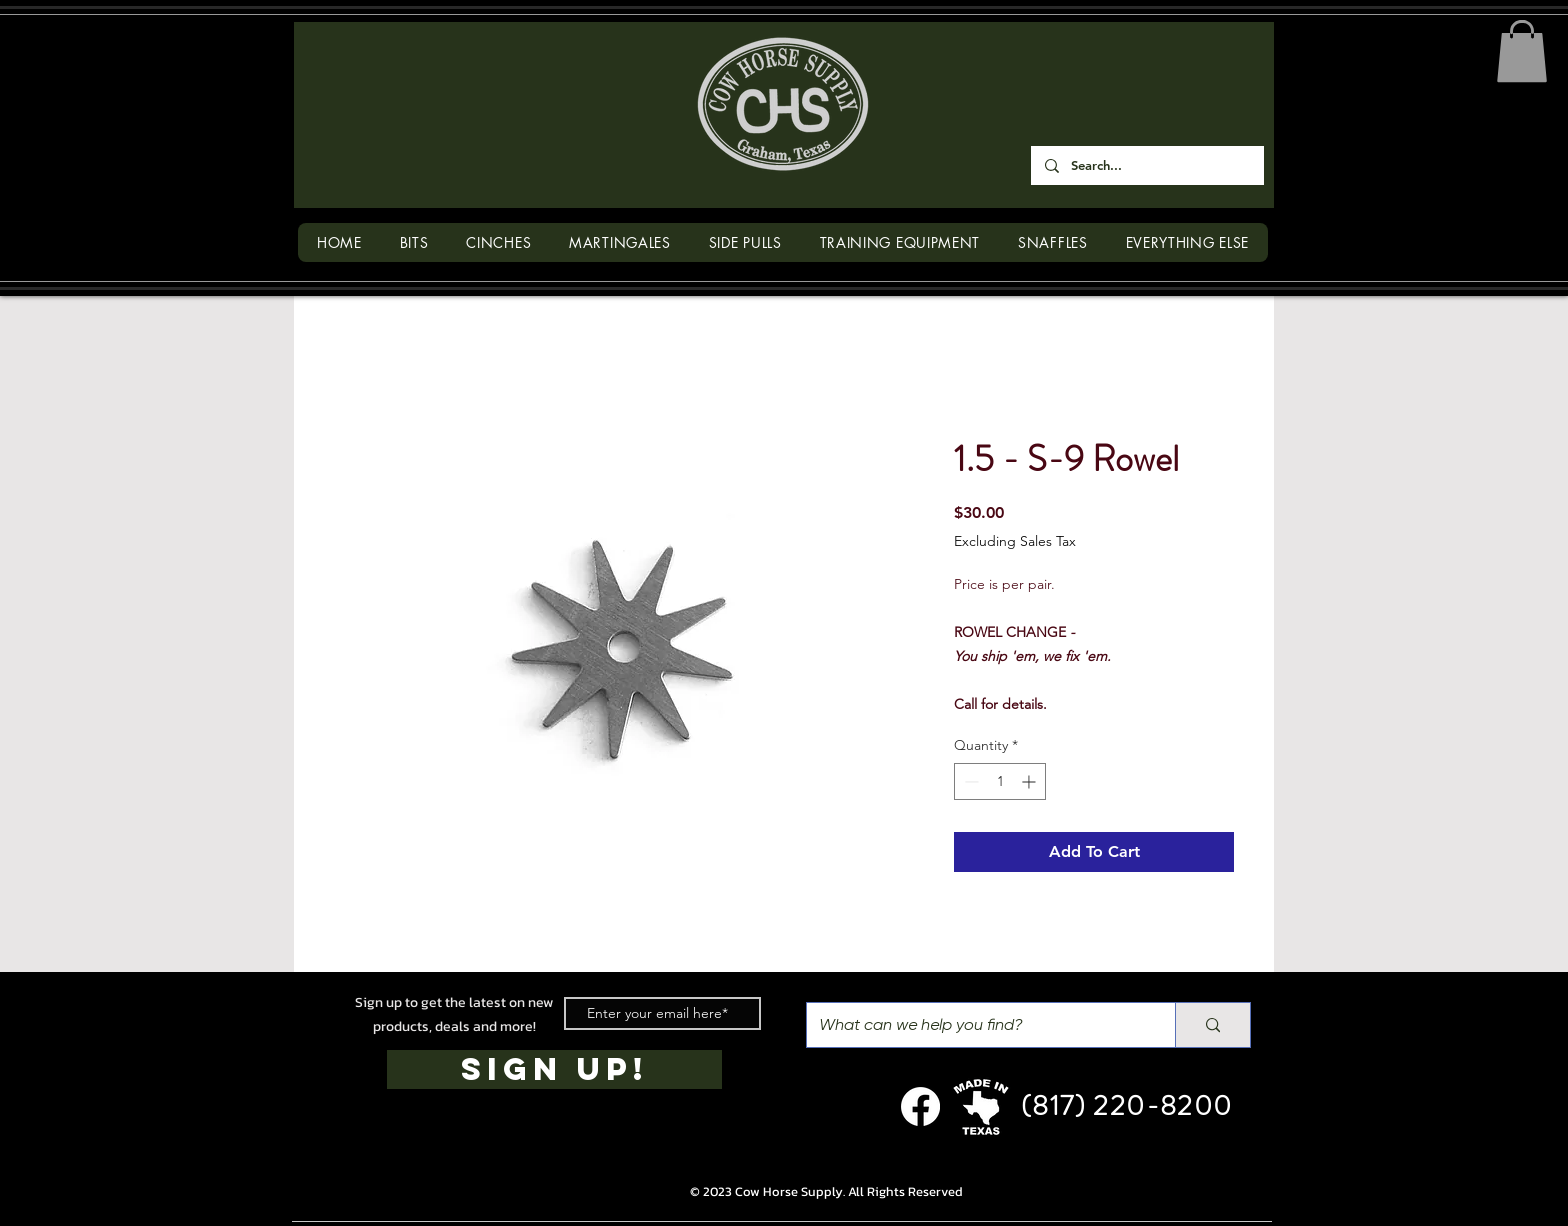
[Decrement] (969, 781)
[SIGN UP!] (554, 1069)
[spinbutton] (1000, 781)
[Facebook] (920, 1106)
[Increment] (1030, 781)
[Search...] (1146, 165)
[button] (1522, 51)
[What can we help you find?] (976, 1025)
